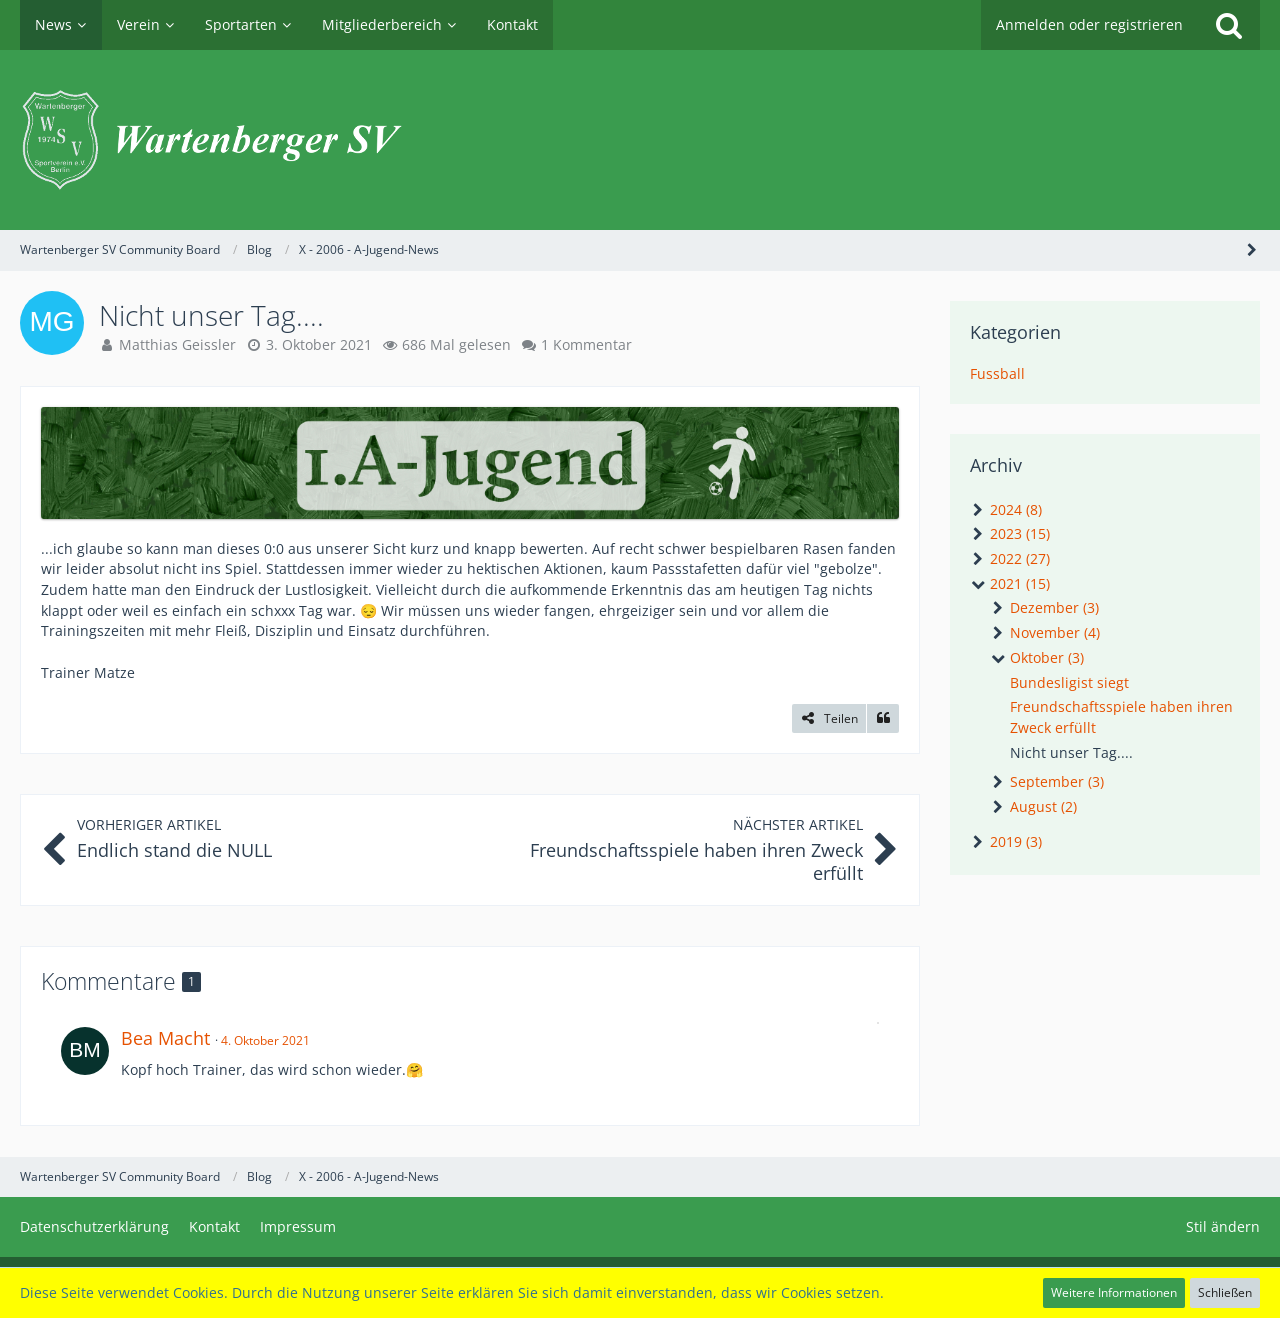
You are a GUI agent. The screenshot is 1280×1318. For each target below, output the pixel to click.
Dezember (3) (1044, 607)
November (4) (1045, 632)
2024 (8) (1006, 509)
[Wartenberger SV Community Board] (640, 140)
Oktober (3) (1037, 657)
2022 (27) (1010, 558)
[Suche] (1229, 25)
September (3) (1047, 781)
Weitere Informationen (1114, 1292)
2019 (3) (1006, 841)
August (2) (1033, 806)
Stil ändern (1223, 1226)
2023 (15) (1010, 533)
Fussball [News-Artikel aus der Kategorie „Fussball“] (997, 373)
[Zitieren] (883, 719)
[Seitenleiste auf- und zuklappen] (1252, 249)
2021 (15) (1010, 583)
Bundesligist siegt (1069, 682)
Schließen (1225, 1292)
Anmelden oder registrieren (1089, 24)
